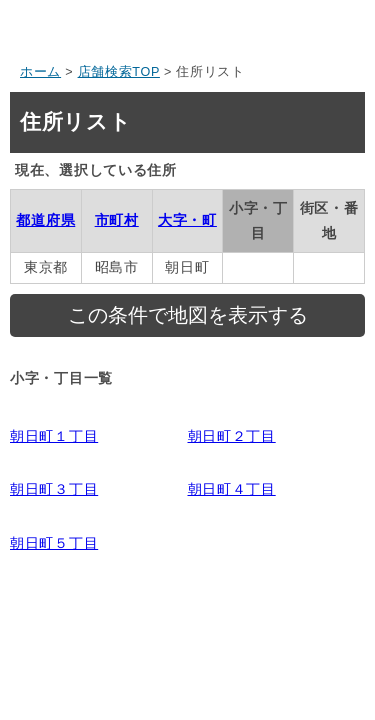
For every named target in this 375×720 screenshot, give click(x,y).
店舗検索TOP (119, 72)
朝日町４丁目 (232, 489)
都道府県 (45, 220)
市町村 (117, 220)
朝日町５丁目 (54, 543)
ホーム (40, 72)
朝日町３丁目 (54, 489)
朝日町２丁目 (232, 436)
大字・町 (187, 220)
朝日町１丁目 (54, 436)
